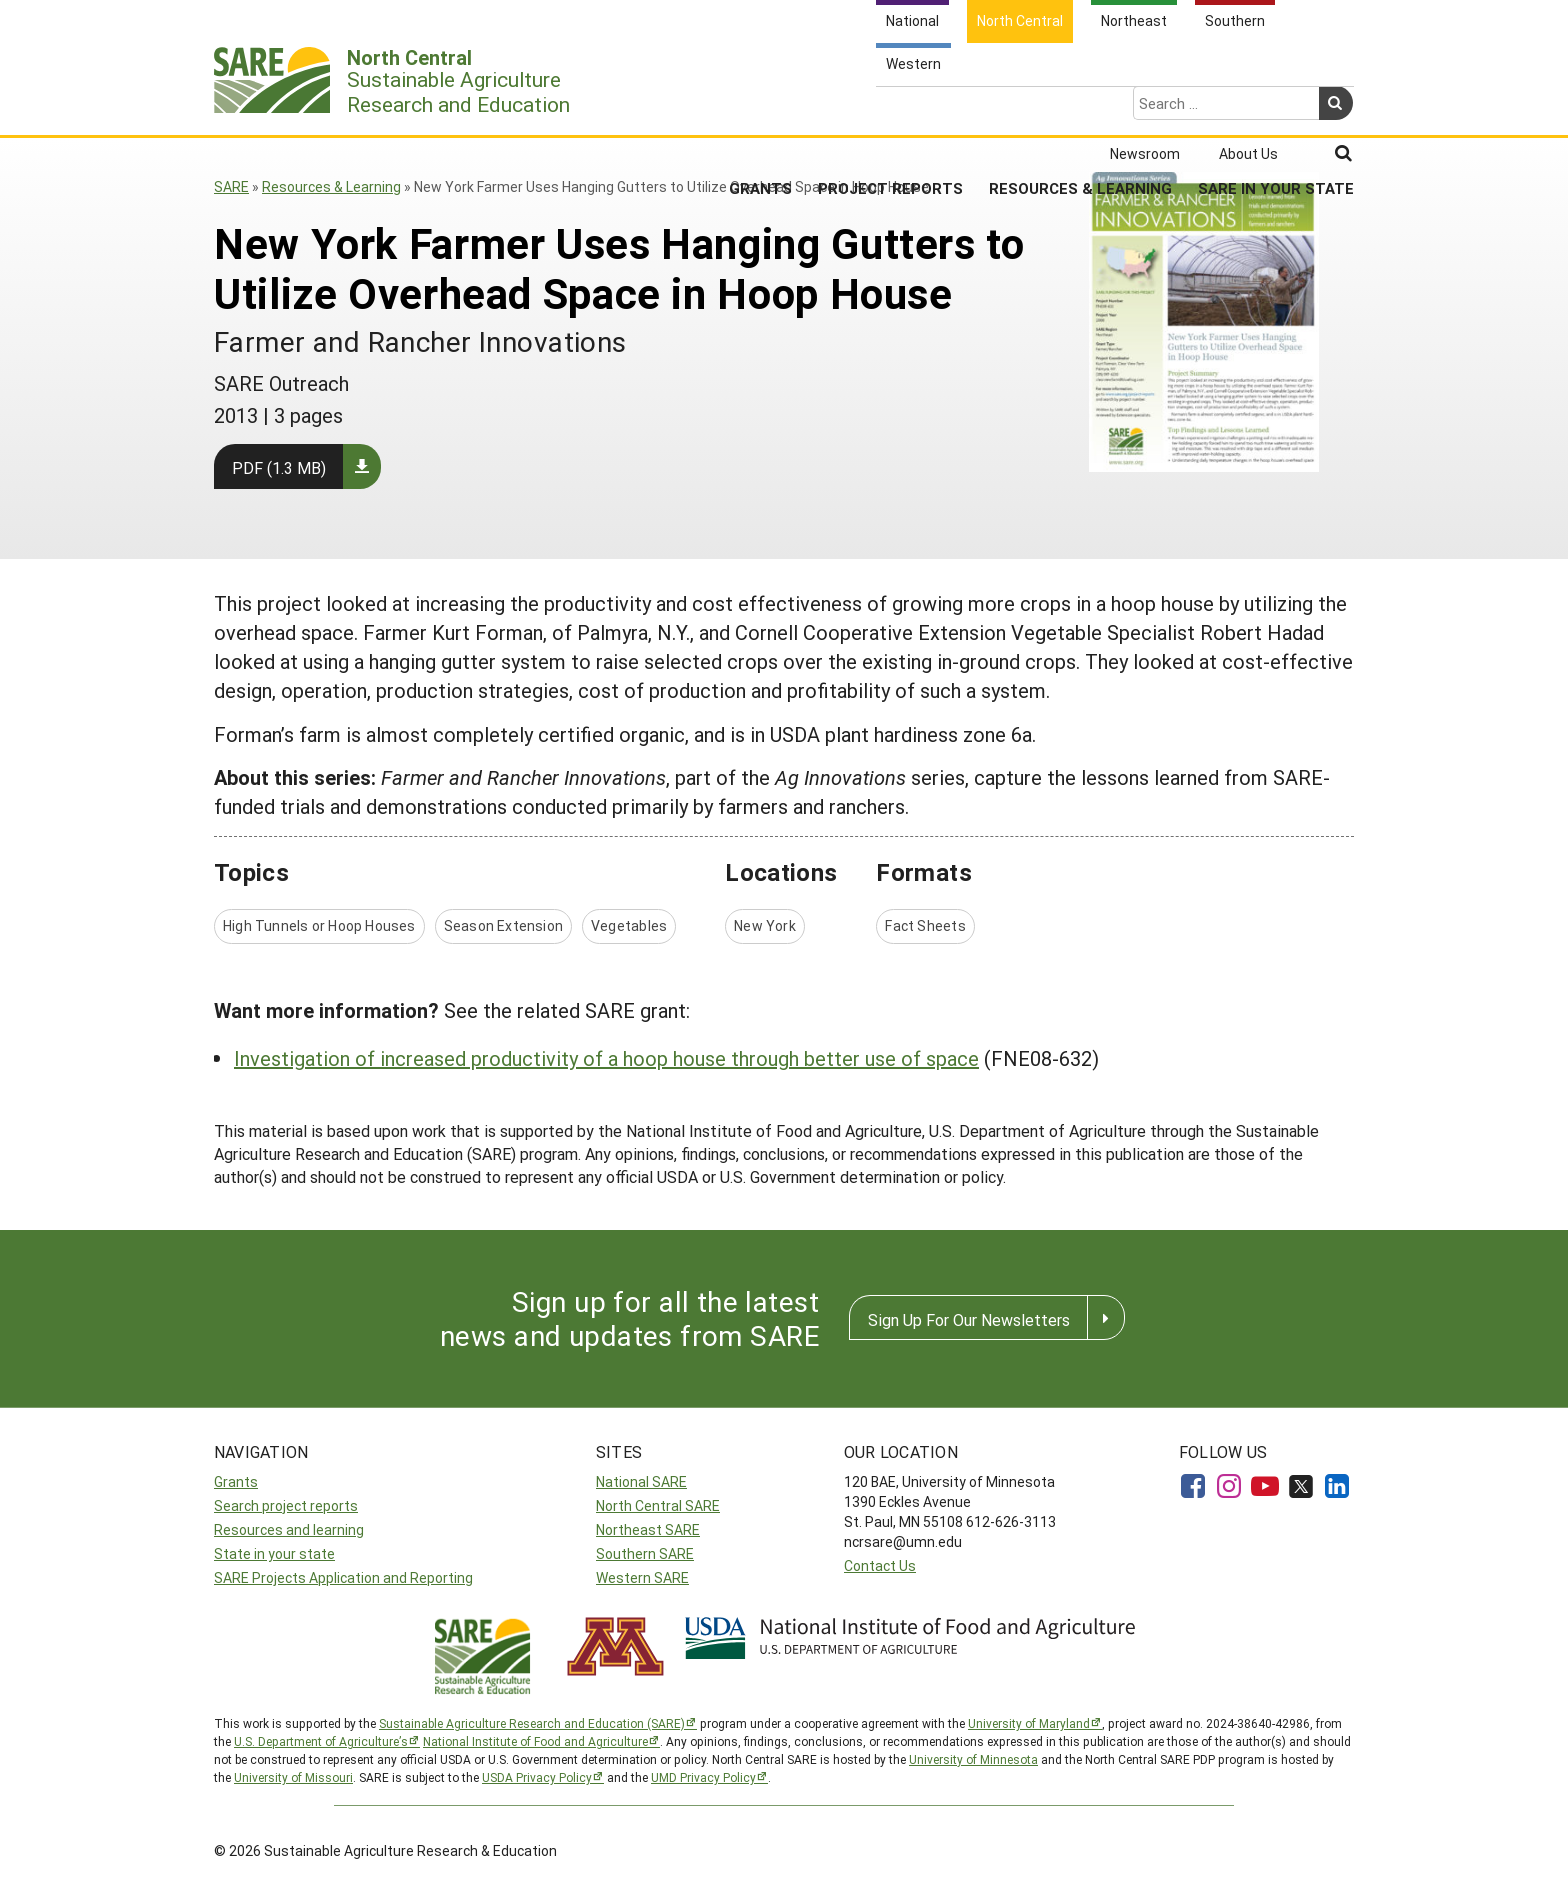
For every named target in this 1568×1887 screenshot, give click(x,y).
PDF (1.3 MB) (279, 467)
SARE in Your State (1276, 109)
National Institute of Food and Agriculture (535, 1741)
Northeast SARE (648, 1529)
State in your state (274, 1553)
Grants (760, 109)
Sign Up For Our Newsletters (969, 1319)
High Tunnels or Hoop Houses (319, 925)
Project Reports (890, 109)
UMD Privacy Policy (703, 1777)
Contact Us (880, 1565)
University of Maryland (1029, 1723)
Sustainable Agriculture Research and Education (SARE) (532, 1723)
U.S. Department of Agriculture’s (321, 1741)
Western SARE (642, 1577)
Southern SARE (645, 1553)
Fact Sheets (925, 925)
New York (765, 925)
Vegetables (629, 925)
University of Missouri (293, 1777)
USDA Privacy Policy (537, 1777)
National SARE (641, 1481)
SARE (231, 186)
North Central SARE (658, 1505)
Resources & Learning (1080, 109)
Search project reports (286, 1505)
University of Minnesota (973, 1759)
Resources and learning (289, 1529)
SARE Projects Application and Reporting (343, 1577)
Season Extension (503, 925)
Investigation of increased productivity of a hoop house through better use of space (606, 1058)
